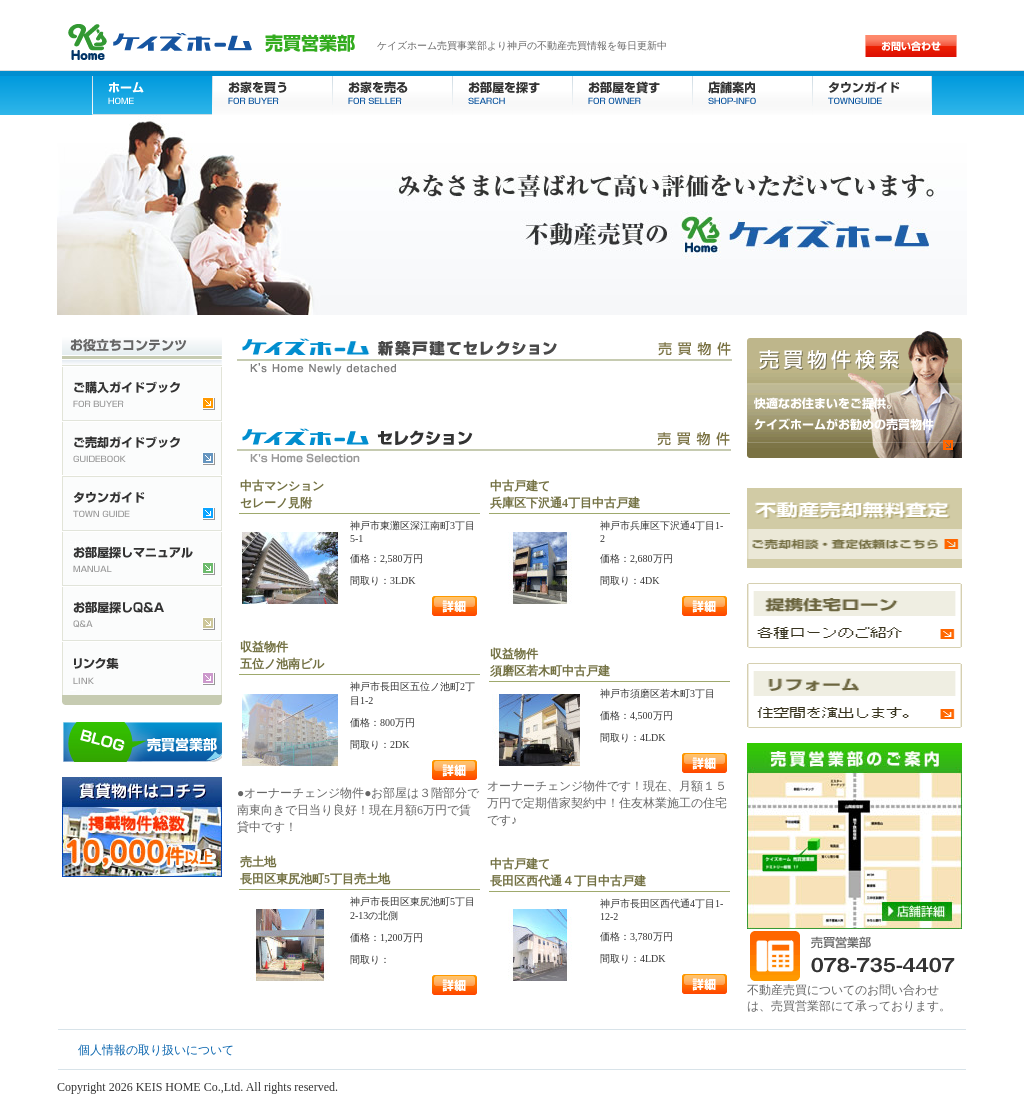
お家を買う (272, 92)
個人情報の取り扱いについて (156, 1050)
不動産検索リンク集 (142, 667)
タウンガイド (872, 92)
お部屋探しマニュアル (142, 557)
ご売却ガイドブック (142, 447)
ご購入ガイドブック (142, 392)
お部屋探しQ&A (142, 612)
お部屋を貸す (632, 92)
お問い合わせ (911, 46)
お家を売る (392, 92)
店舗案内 (752, 92)
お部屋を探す (512, 92)
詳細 (454, 606)
